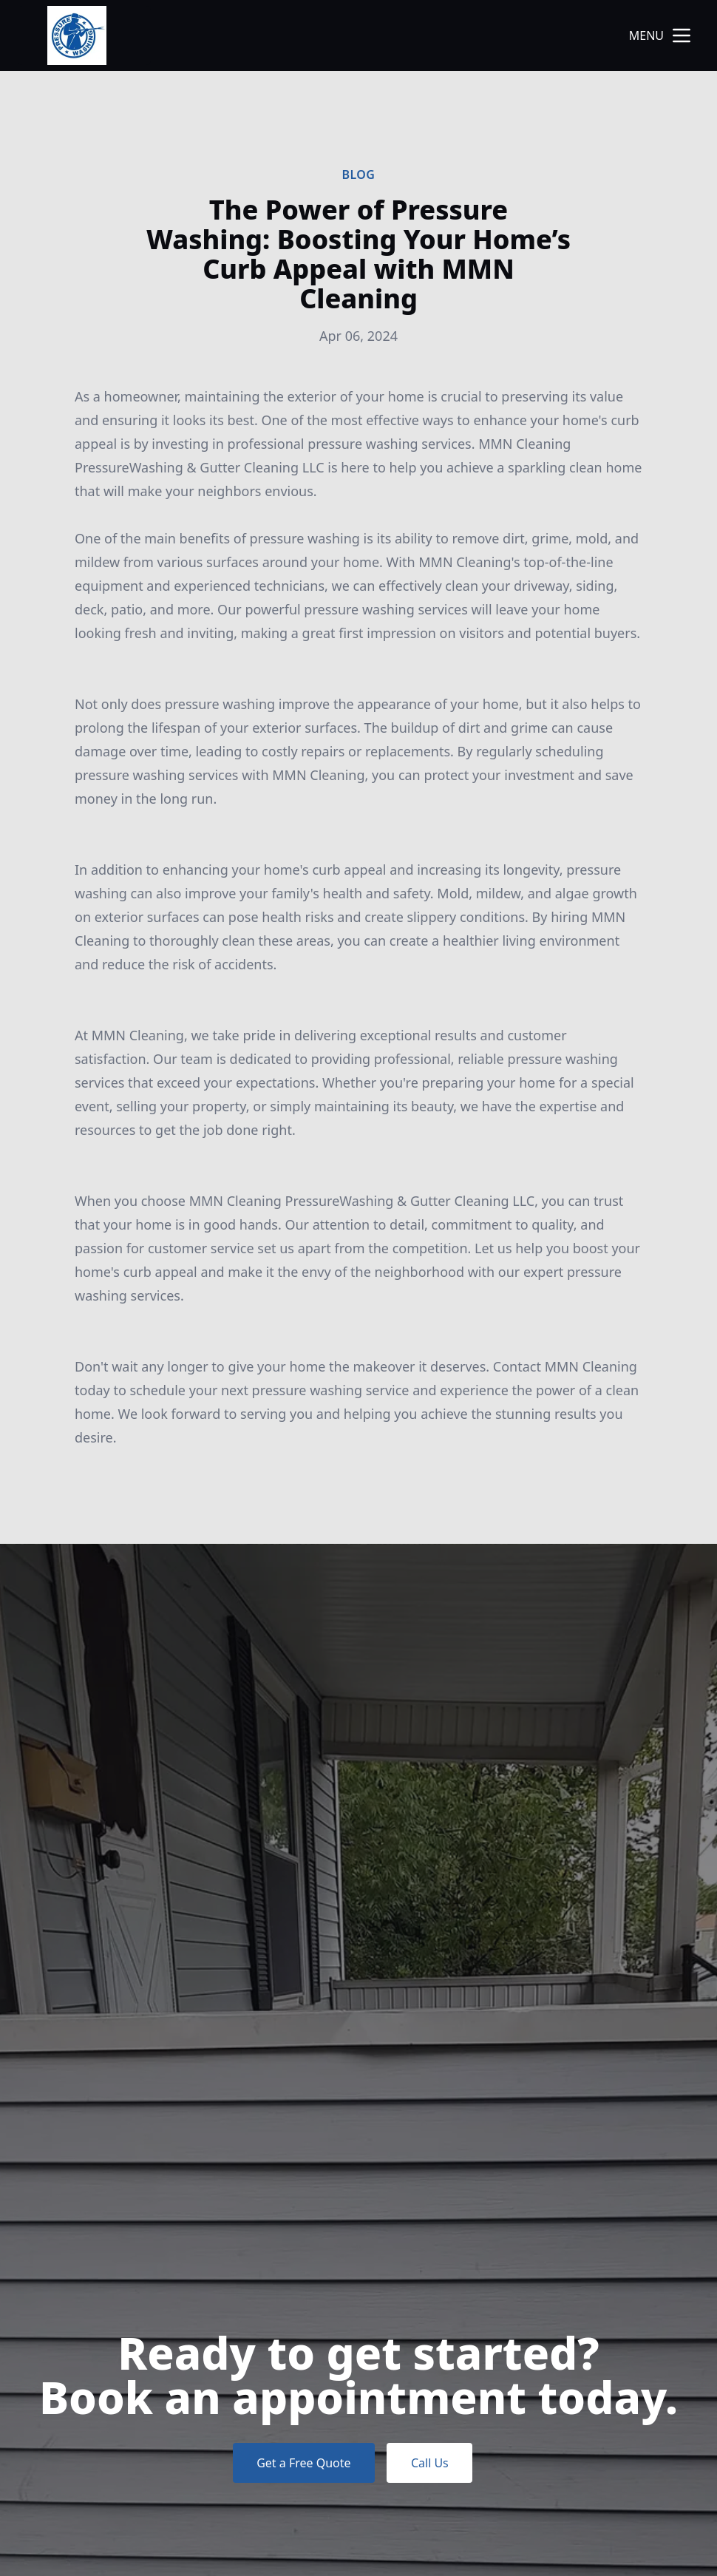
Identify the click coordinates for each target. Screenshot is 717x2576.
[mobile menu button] (681, 35)
